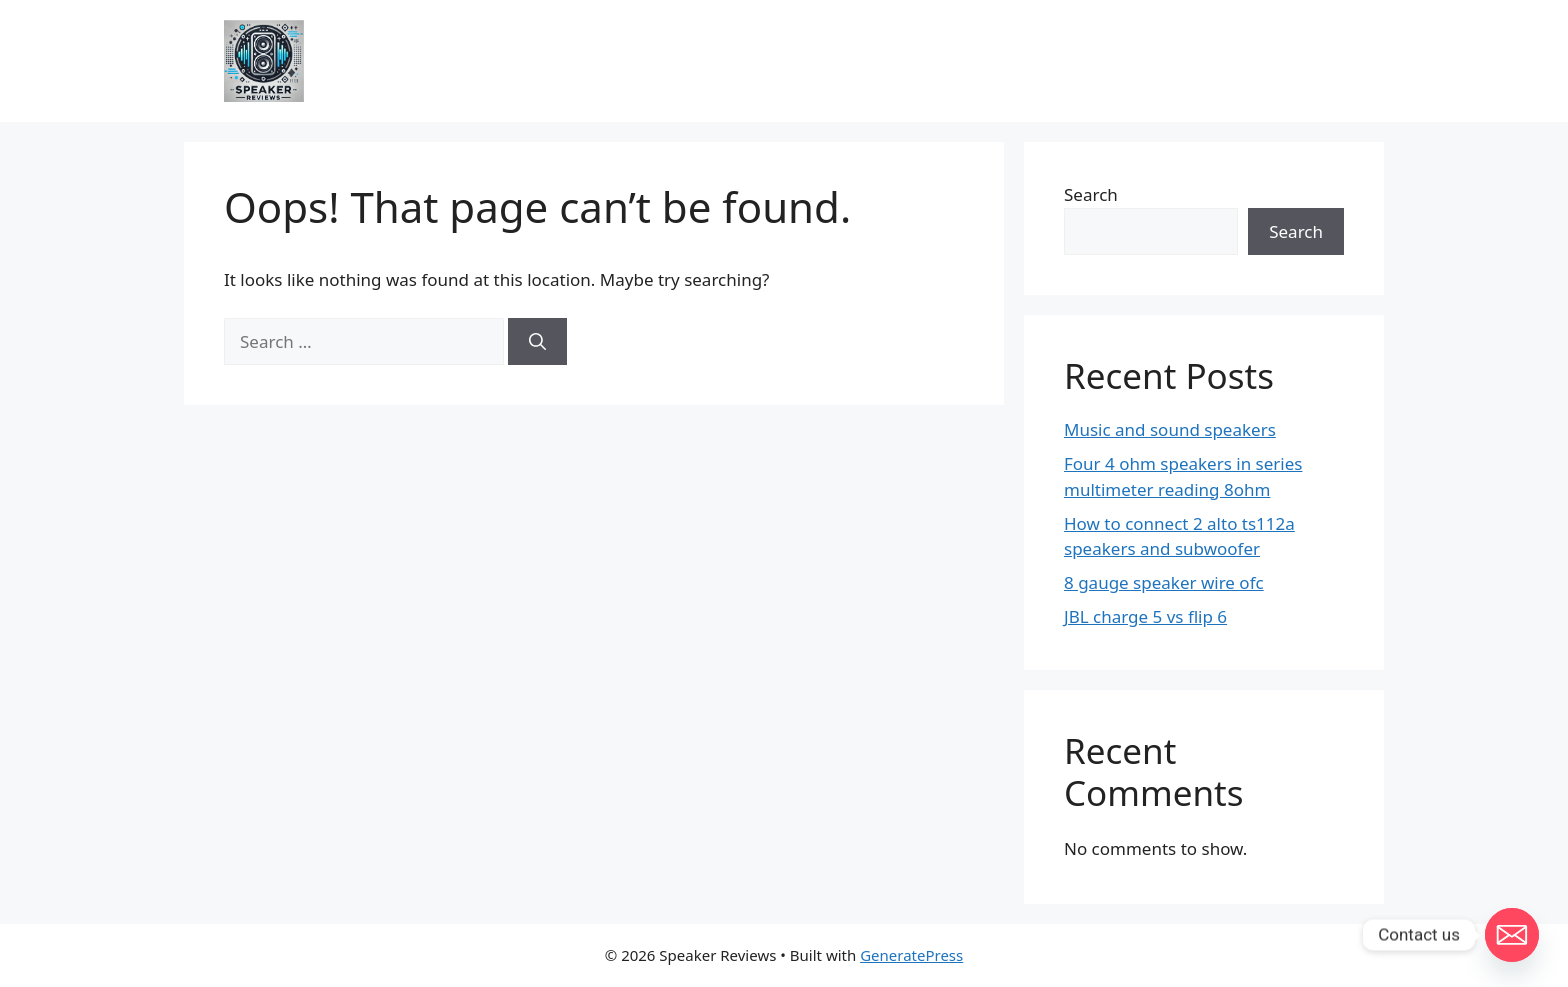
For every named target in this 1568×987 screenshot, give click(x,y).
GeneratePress (911, 955)
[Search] (537, 342)
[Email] (1512, 935)
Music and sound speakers (1170, 429)
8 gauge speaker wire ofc (1164, 582)
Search (1091, 194)
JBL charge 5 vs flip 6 (1145, 616)
